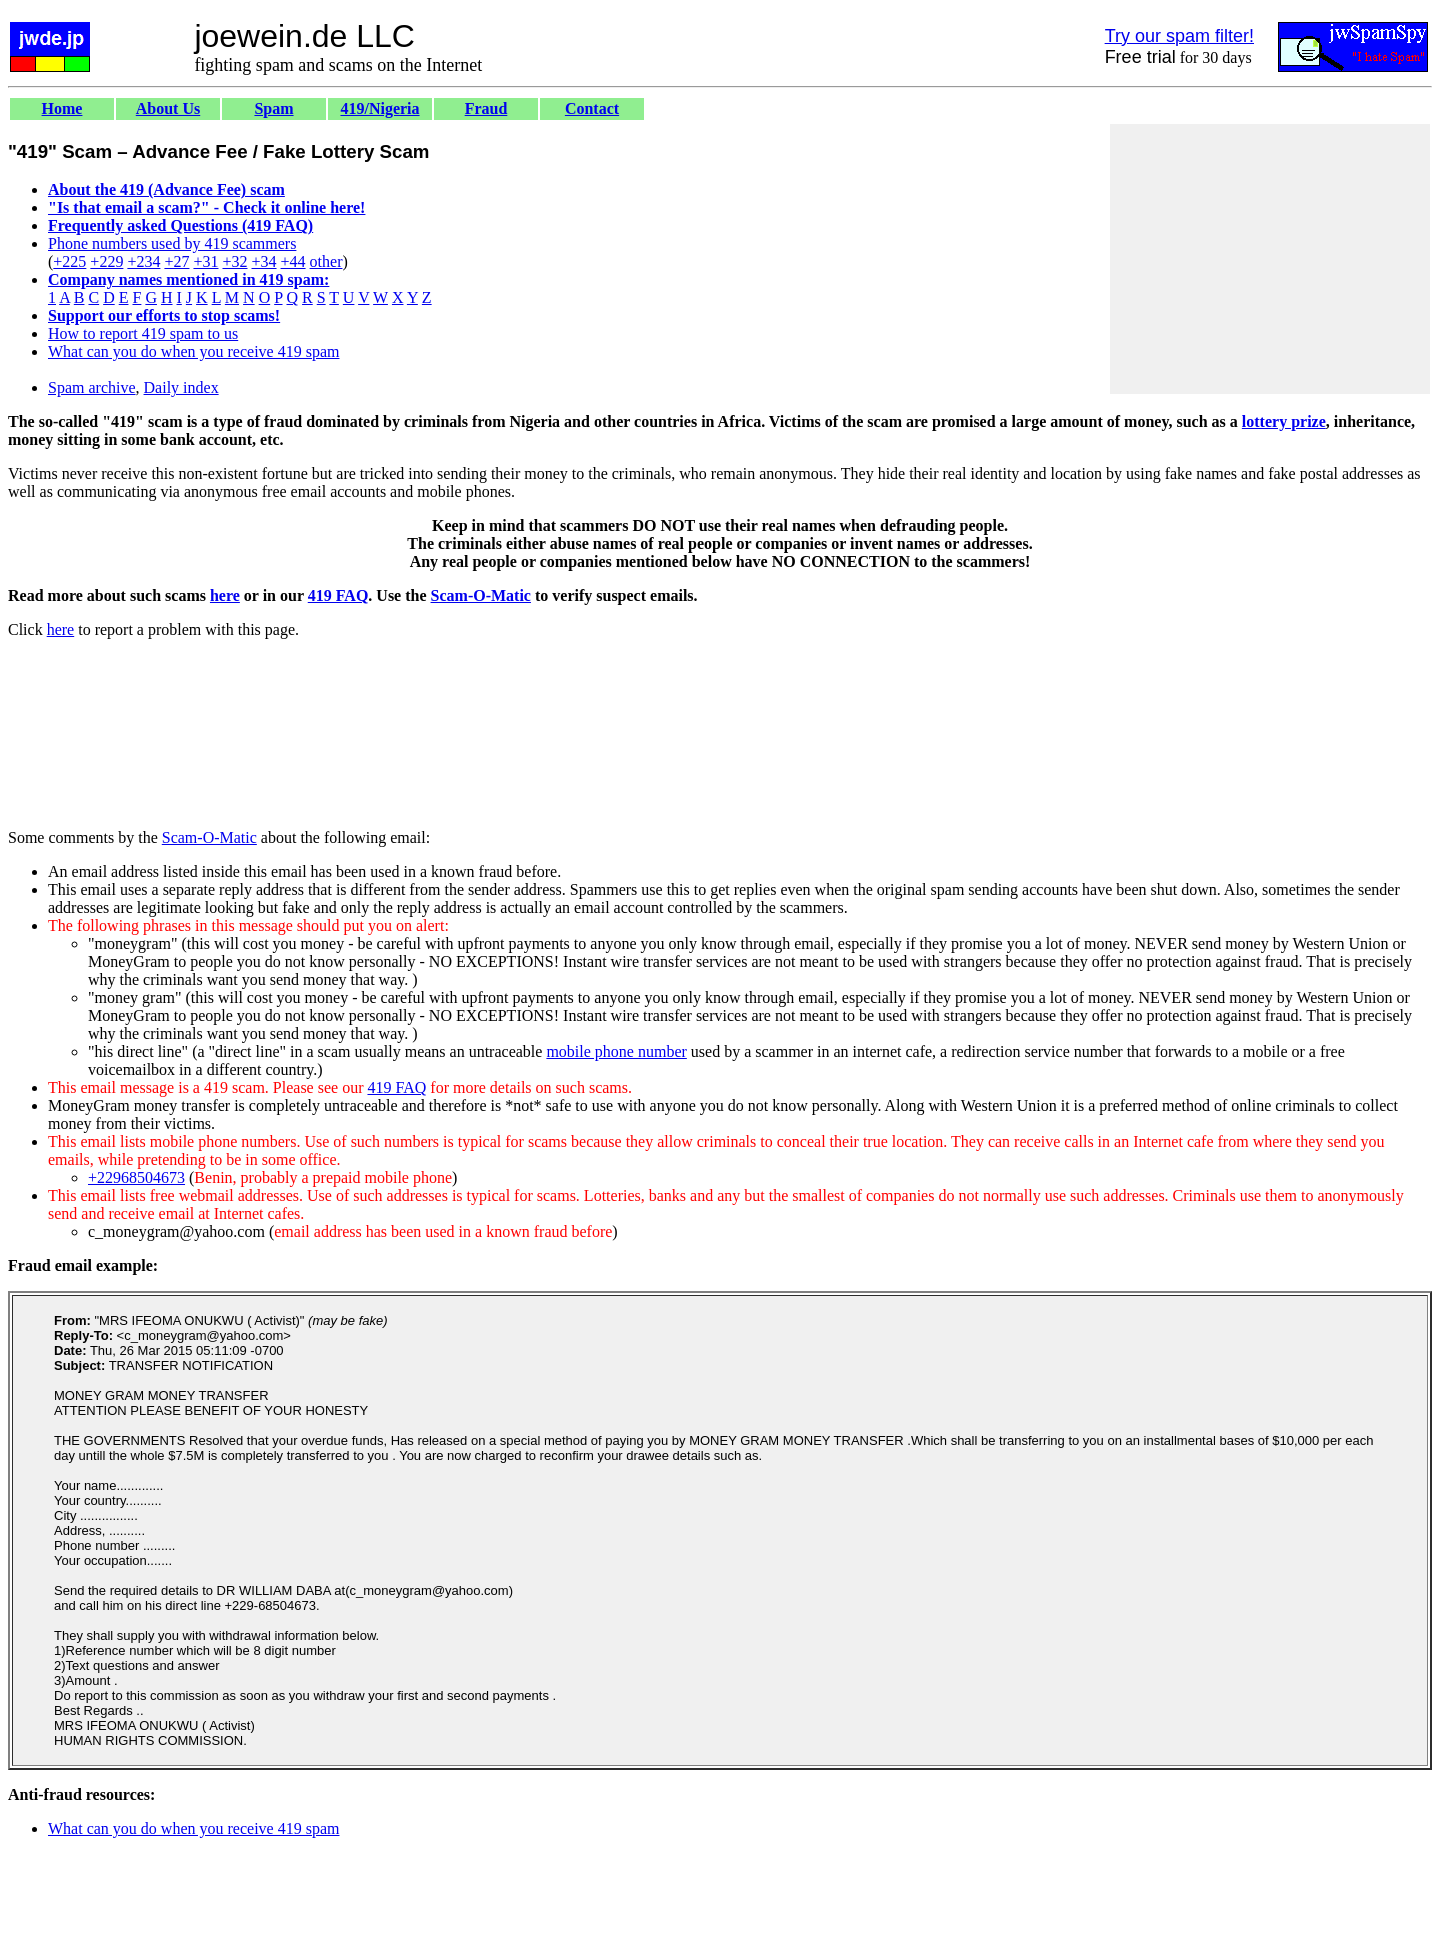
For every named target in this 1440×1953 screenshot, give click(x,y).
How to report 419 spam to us (143, 333)
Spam (273, 108)
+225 (69, 261)
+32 (234, 261)
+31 (205, 261)
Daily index (181, 387)
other (326, 261)
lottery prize (1284, 421)
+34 (264, 261)
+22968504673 (136, 1177)
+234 (143, 261)
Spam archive (92, 387)
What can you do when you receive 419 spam (193, 351)
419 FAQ (338, 595)
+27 (176, 261)
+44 (293, 261)
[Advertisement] (1270, 259)
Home (62, 108)
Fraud (486, 108)
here (225, 595)
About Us (168, 108)
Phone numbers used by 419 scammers (172, 243)
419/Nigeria (379, 108)
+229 (106, 261)
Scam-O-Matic (481, 595)
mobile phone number (616, 1051)
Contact (592, 108)
